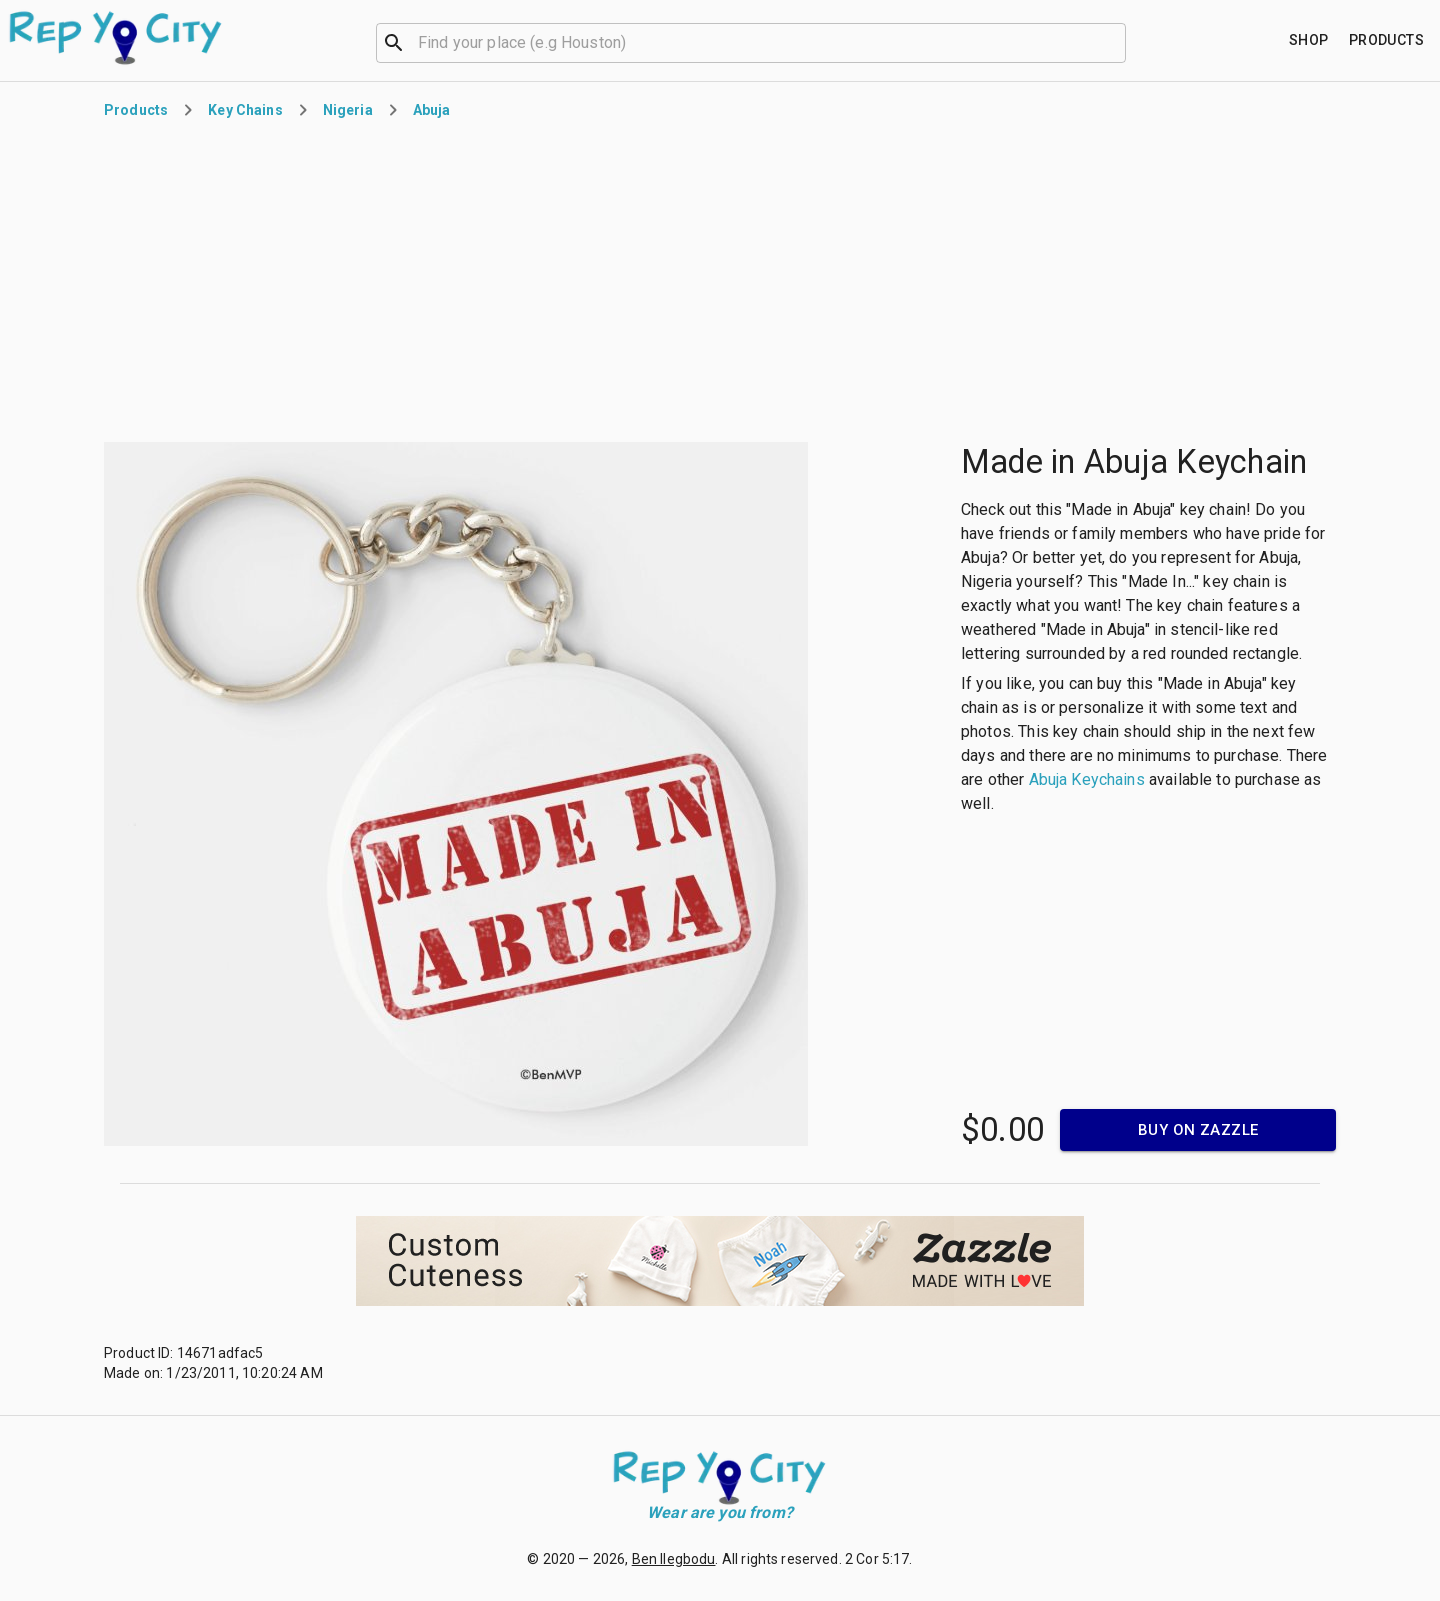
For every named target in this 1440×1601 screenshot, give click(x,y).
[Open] (1117, 43)
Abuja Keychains (1087, 779)
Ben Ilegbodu (674, 1559)
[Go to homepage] (116, 38)
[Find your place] (1309, 40)
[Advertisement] (720, 294)
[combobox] (751, 41)
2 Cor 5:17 (877, 1559)
